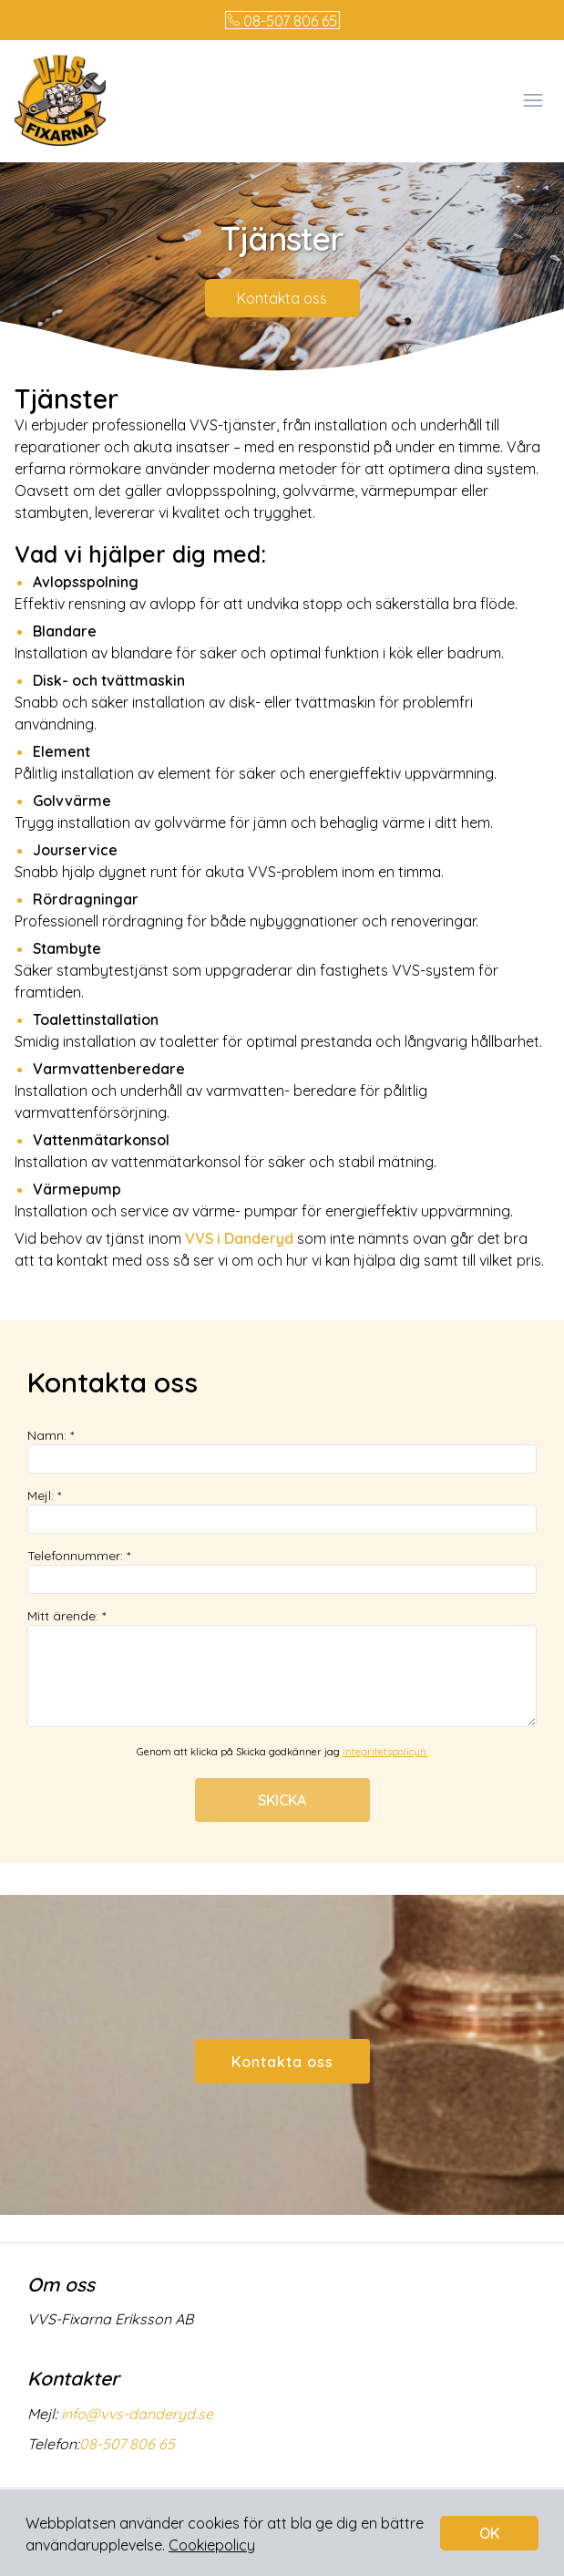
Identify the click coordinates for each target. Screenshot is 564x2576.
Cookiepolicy (212, 2545)
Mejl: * (282, 1510)
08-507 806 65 (282, 20)
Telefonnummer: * (282, 1570)
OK (489, 2533)
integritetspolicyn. (385, 1751)
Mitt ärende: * (282, 1667)
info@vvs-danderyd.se (135, 2414)
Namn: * (282, 1450)
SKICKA (282, 1800)
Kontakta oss (282, 298)
